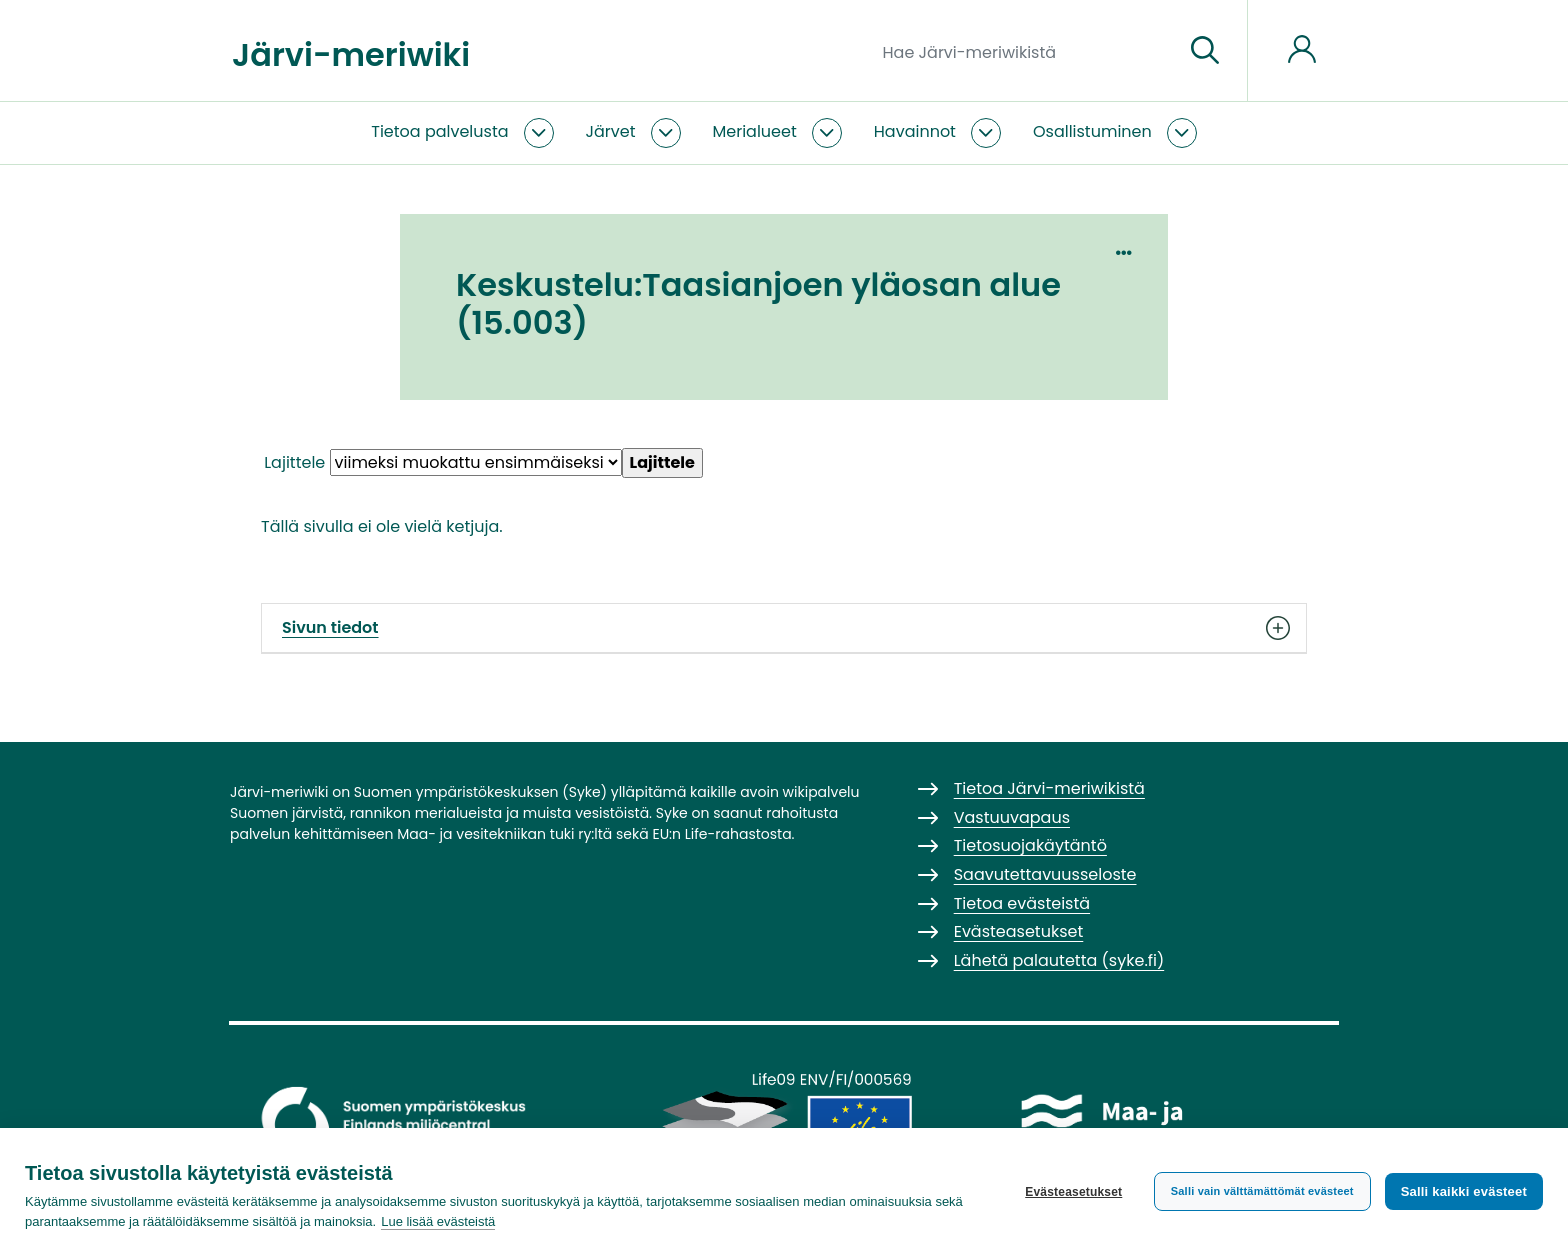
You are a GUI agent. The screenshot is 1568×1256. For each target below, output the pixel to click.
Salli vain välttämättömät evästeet (1262, 1191)
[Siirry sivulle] (1205, 51)
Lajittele (294, 462)
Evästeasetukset (1073, 1192)
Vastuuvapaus (1012, 817)
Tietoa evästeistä (1022, 903)
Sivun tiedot (784, 628)
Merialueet (755, 131)
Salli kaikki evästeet (1464, 1191)
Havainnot (915, 131)
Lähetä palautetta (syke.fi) (1059, 960)
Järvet (611, 131)
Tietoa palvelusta (439, 131)
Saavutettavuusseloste (1045, 874)
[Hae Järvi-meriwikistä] (1025, 51)
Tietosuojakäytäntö (1030, 845)
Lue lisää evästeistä (438, 1221)
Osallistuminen (1092, 131)
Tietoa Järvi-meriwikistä (1049, 788)
